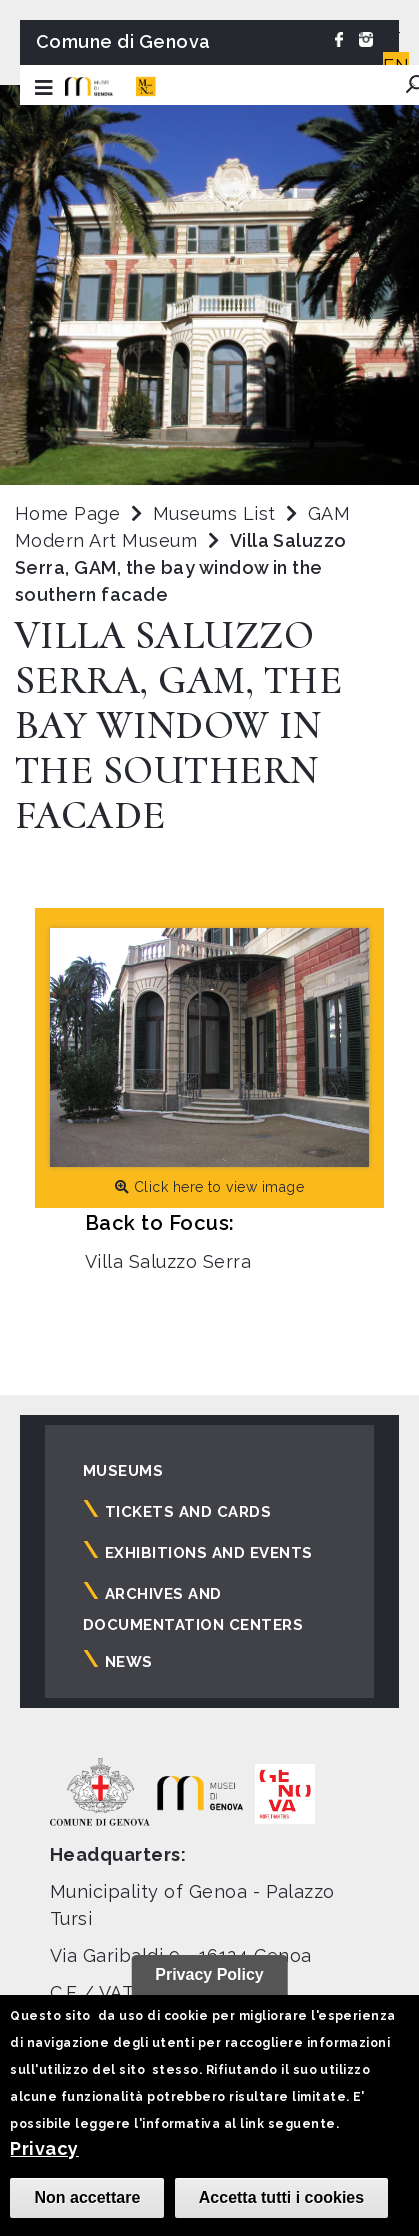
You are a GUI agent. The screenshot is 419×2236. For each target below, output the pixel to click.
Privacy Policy (209, 1974)
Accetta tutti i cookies (281, 2197)
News (129, 1662)
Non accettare (87, 2197)
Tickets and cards (188, 1512)
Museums (123, 1471)
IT (392, 38)
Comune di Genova (123, 41)
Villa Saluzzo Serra (168, 1261)
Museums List (214, 513)
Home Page (67, 513)
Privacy (44, 2148)
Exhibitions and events (209, 1553)
